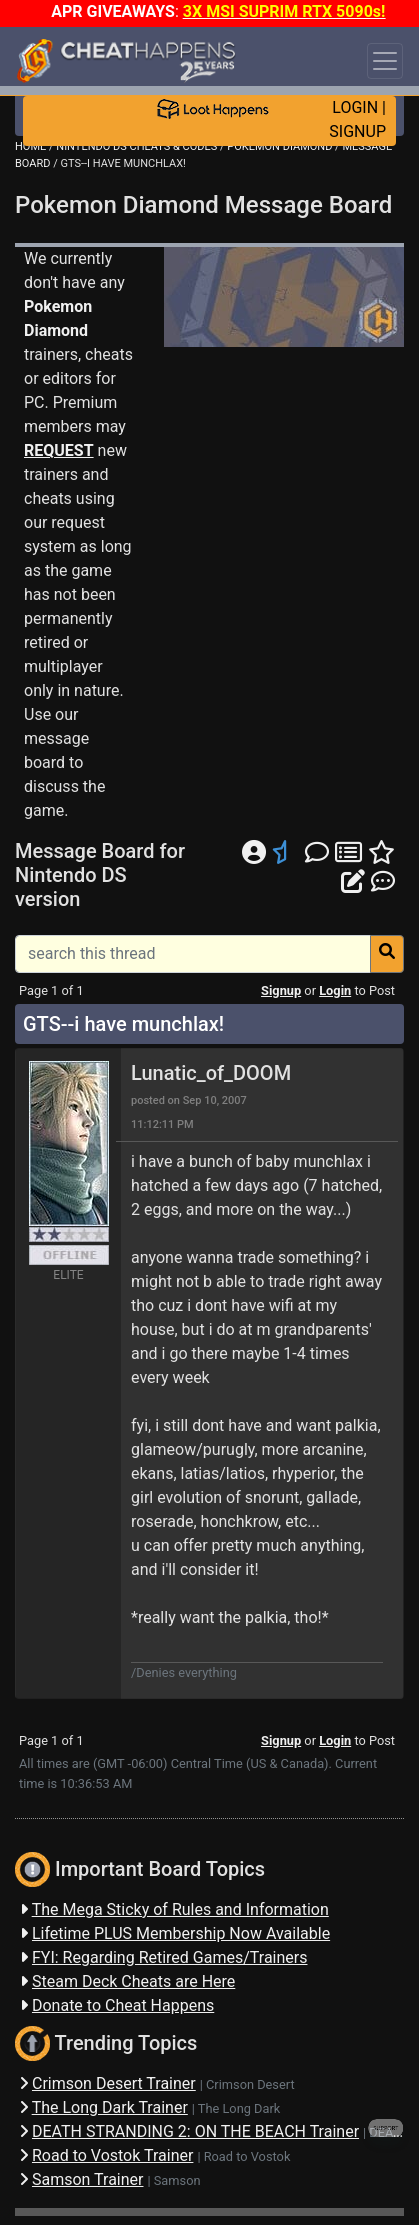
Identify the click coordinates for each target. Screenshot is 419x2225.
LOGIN (355, 107)
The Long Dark (239, 2108)
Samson (177, 2180)
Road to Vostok (247, 2156)
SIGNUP (357, 131)
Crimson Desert (250, 2084)
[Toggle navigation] (385, 61)
